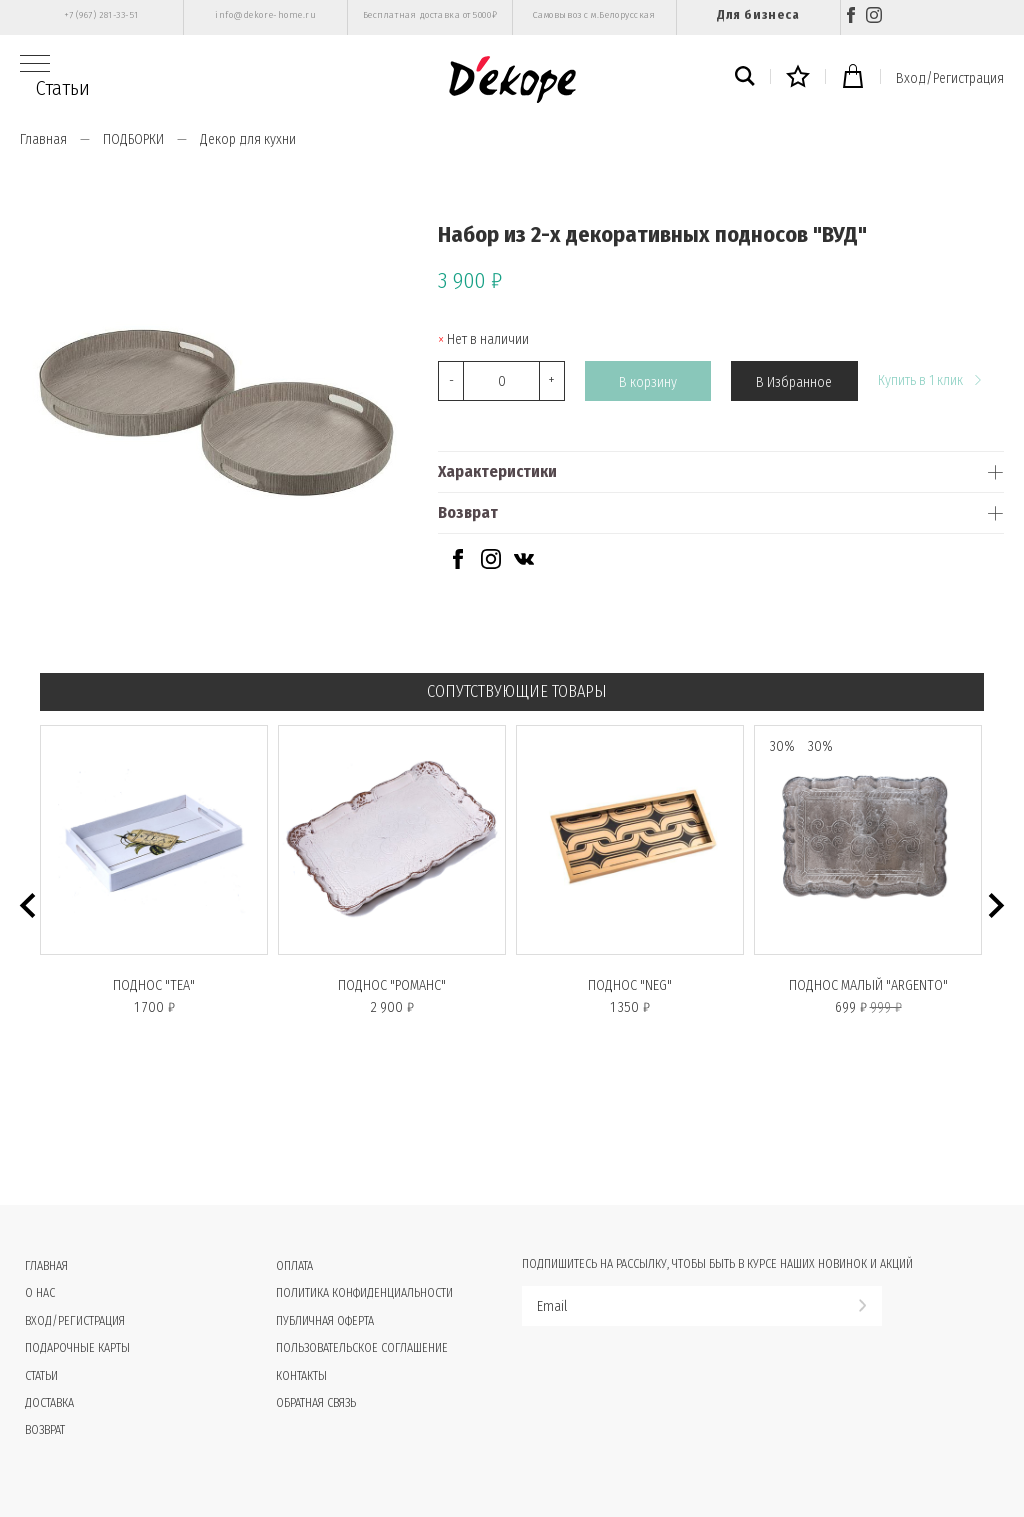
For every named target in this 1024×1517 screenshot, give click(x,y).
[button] (27, 905)
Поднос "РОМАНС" (392, 985)
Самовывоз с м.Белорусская (594, 15)
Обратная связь (316, 1403)
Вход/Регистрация (950, 78)
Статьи (63, 88)
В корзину (648, 381)
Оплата (294, 1266)
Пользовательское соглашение (362, 1348)
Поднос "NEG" (630, 985)
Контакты (301, 1376)
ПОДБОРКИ (133, 139)
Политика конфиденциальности (364, 1293)
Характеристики (497, 471)
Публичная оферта (325, 1321)
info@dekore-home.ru (265, 15)
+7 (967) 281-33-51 (101, 15)
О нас (40, 1293)
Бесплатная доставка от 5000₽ (430, 15)
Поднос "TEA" (154, 985)
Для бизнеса (758, 14)
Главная (43, 139)
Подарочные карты (77, 1348)
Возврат (468, 512)
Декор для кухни (248, 139)
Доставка (49, 1403)
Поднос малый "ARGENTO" (868, 985)
